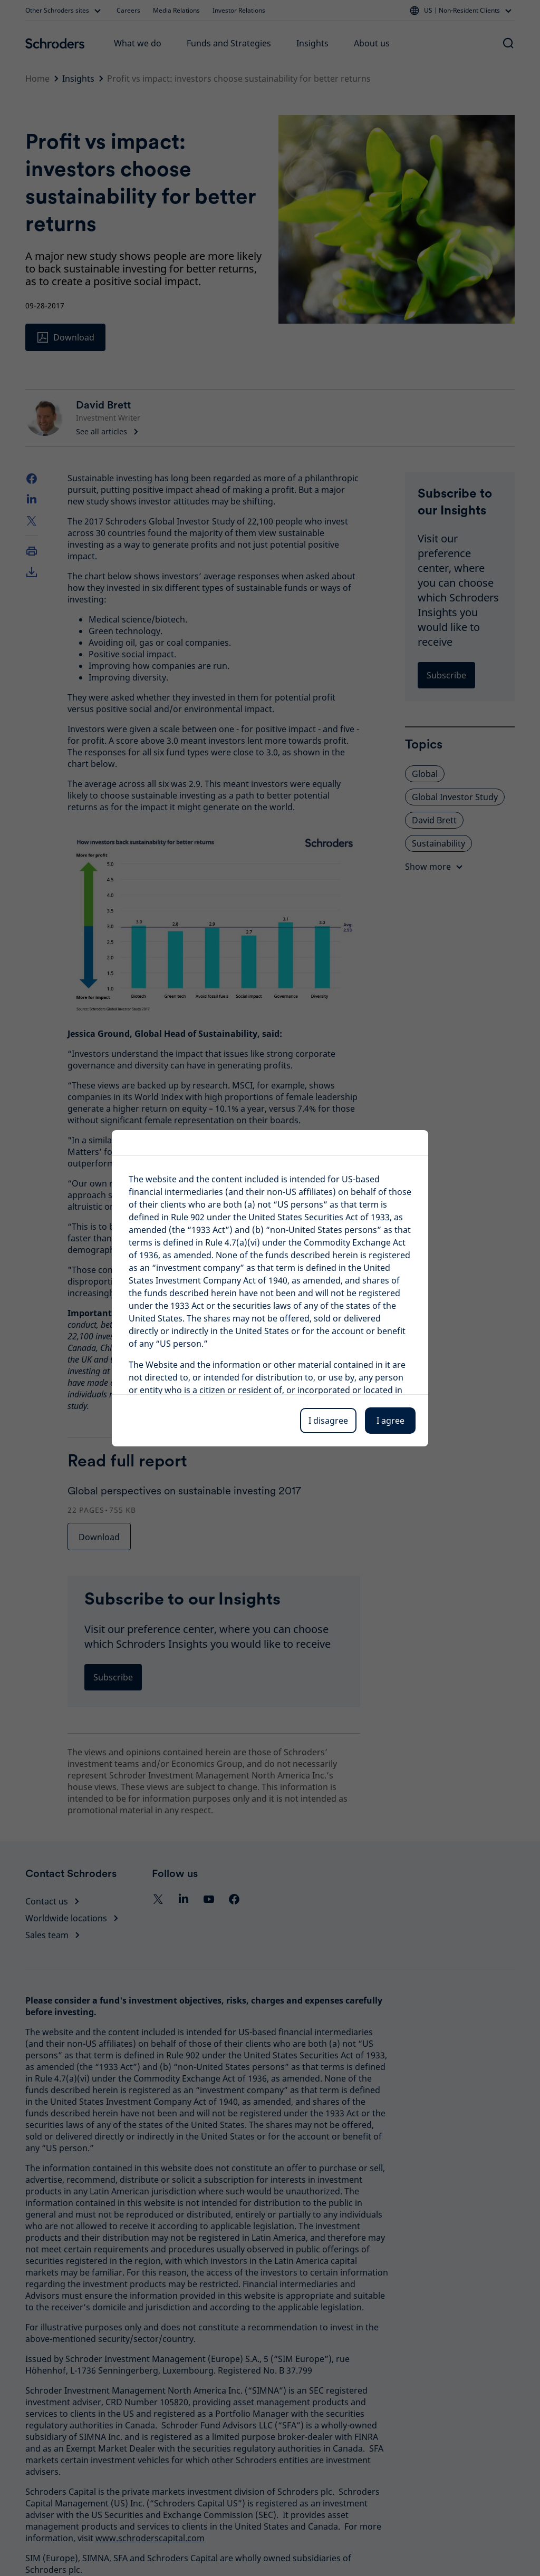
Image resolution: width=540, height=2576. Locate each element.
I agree (390, 1420)
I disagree (328, 1420)
